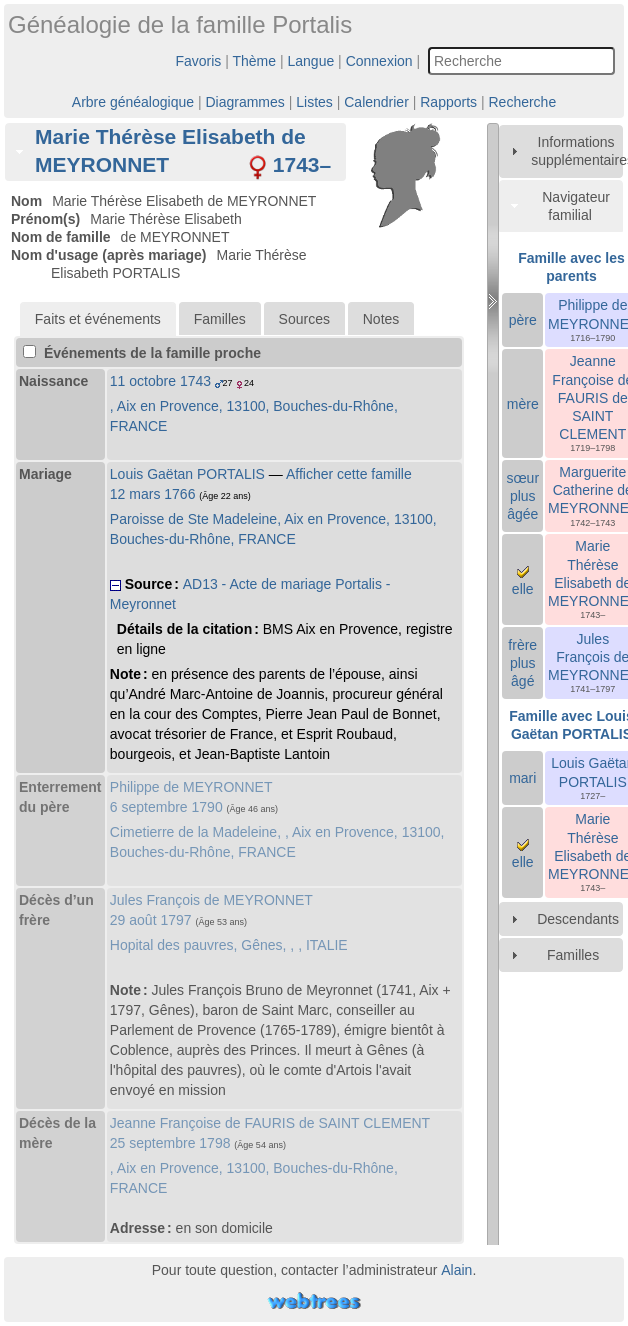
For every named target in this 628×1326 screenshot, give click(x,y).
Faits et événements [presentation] (98, 319)
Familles (573, 955)
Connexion (379, 61)
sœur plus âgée (522, 496)
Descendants (578, 919)
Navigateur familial (576, 206)
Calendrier (376, 102)
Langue (311, 61)
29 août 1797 (151, 920)
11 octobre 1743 (160, 381)
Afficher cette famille (349, 474)
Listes (314, 102)
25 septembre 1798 (170, 1143)
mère (523, 404)
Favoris (198, 61)
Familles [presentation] (220, 319)
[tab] (175, 151)
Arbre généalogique (133, 102)
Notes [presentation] (381, 319)
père (523, 320)
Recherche (522, 102)
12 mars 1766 (153, 494)
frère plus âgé (522, 663)
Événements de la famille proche (142, 353)
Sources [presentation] (304, 319)
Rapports (448, 102)
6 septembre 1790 (166, 807)
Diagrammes (244, 102)
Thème (255, 61)
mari (522, 778)
